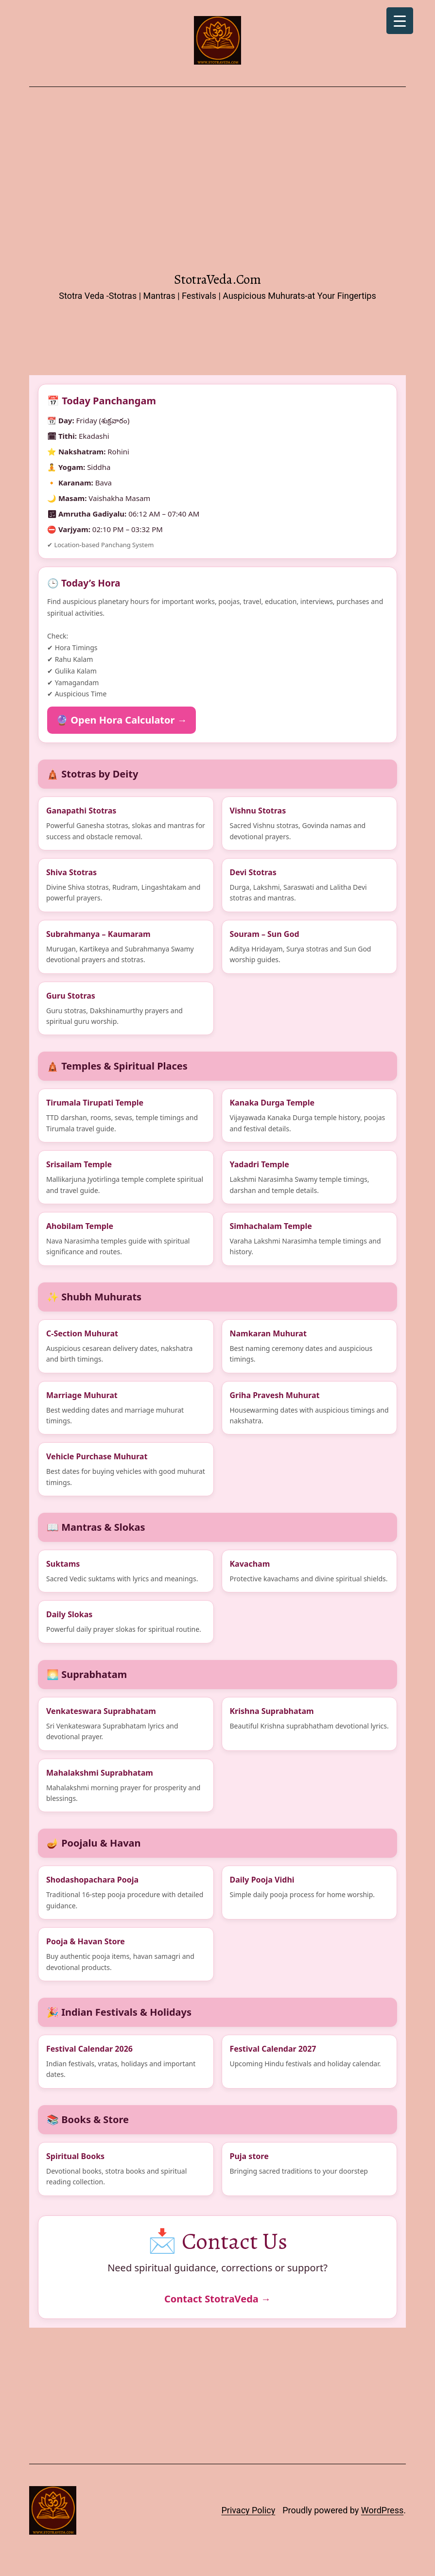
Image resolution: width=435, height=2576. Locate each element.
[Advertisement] (217, 182)
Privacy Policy (248, 2510)
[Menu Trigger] (399, 20)
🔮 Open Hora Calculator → (121, 719)
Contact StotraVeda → (217, 2298)
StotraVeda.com (217, 279)
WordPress (382, 2510)
